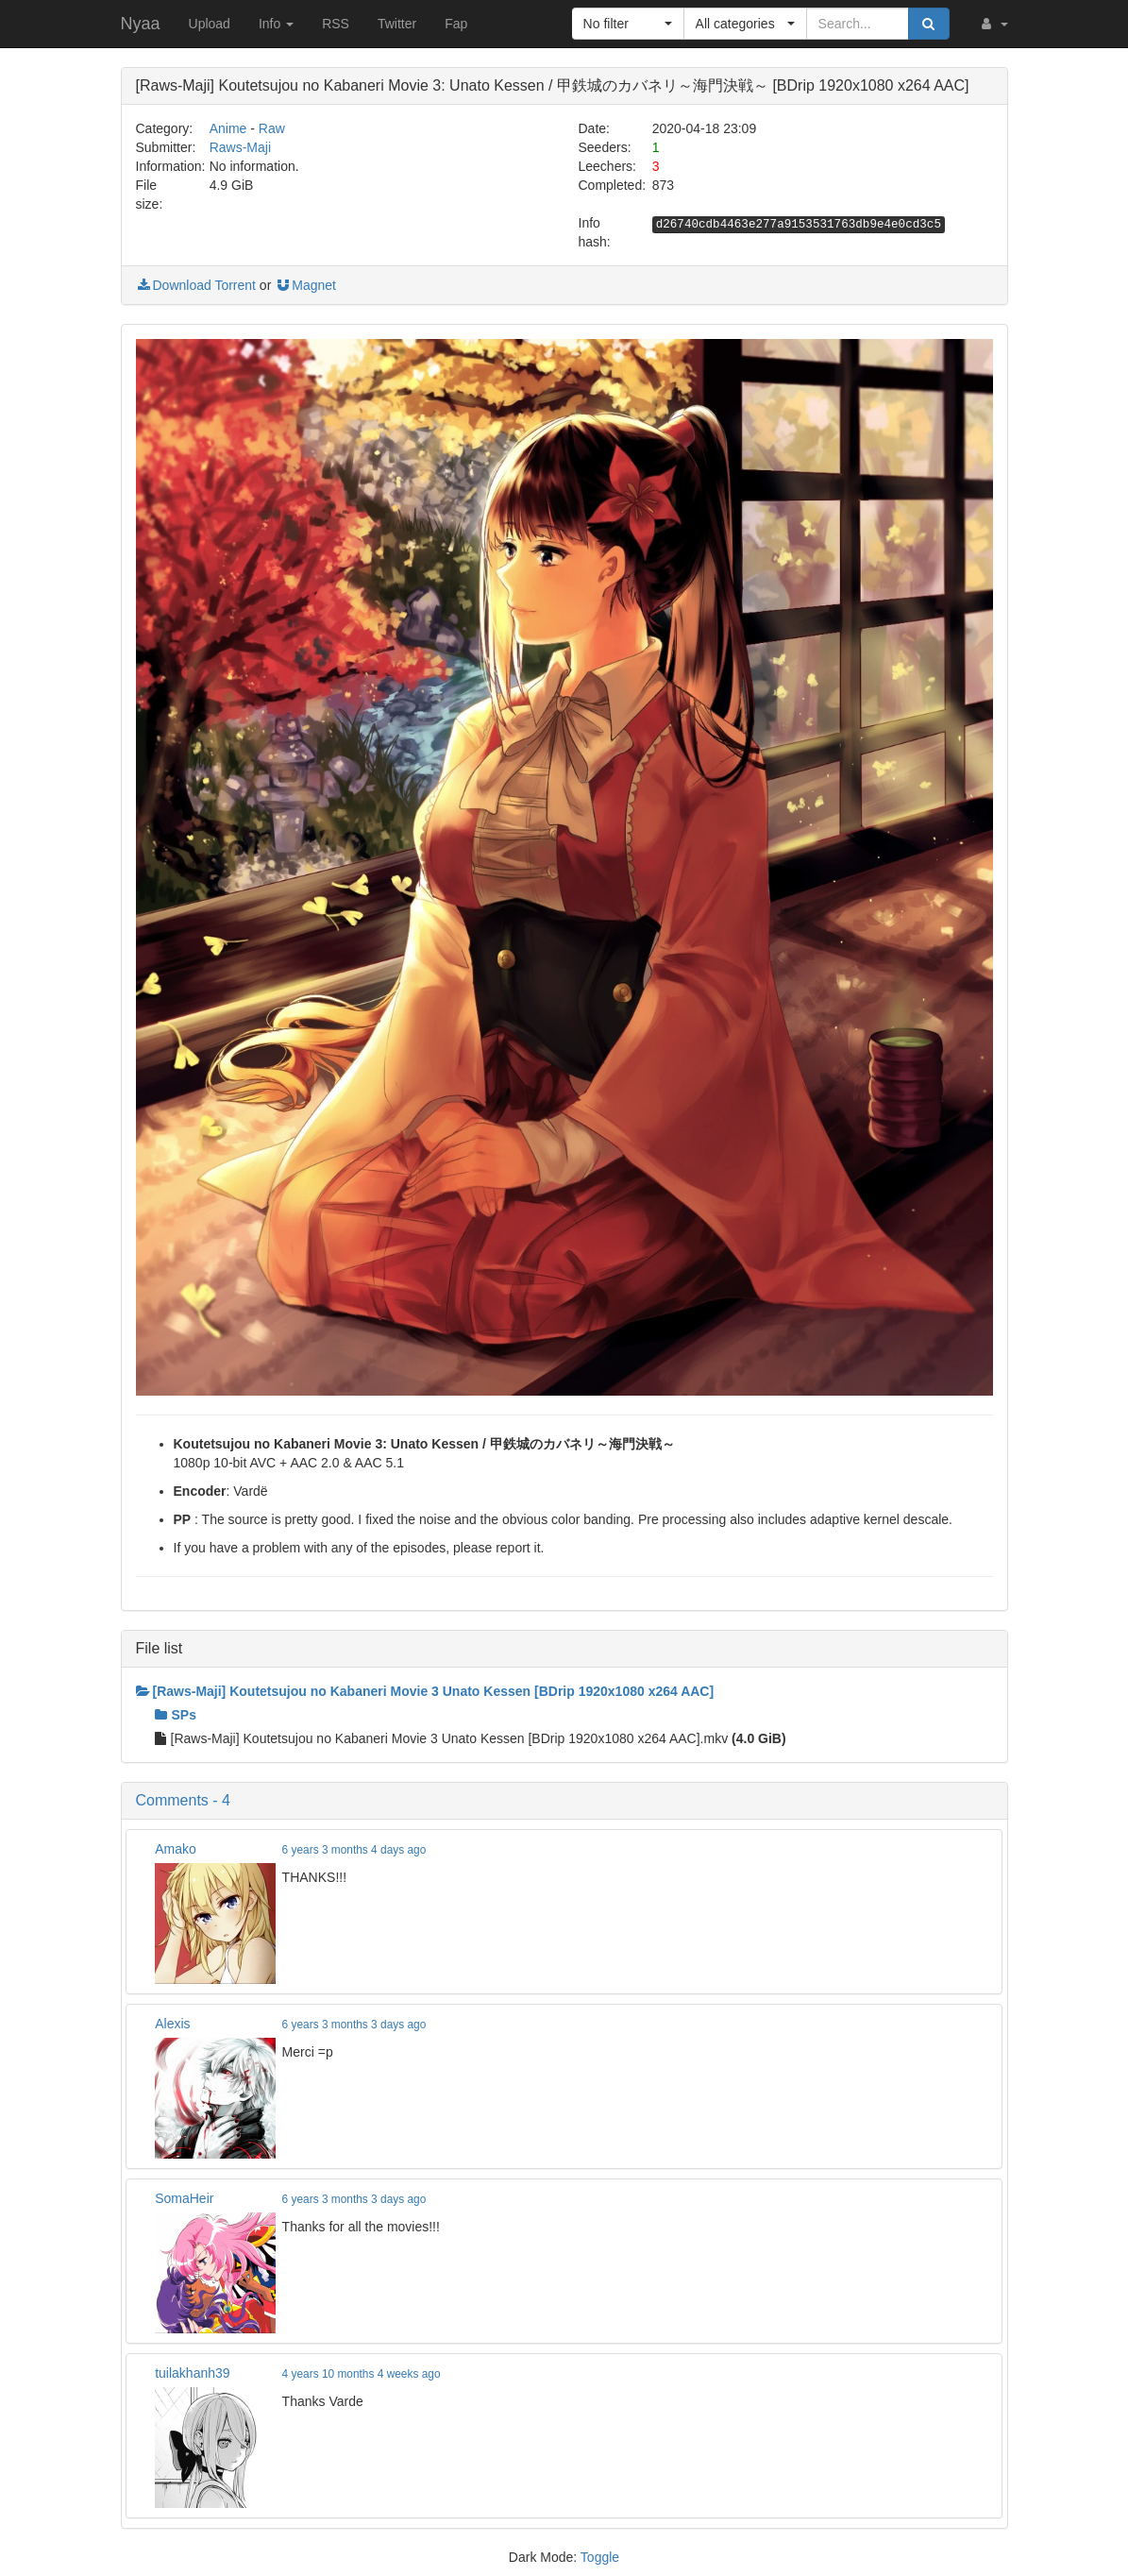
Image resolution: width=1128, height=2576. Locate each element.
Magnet (305, 285)
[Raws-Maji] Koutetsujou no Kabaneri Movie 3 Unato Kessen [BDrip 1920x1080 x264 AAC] (425, 1691)
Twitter (397, 23)
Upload (209, 23)
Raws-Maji (240, 147)
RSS (335, 23)
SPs (175, 1714)
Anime (228, 128)
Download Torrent (196, 285)
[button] (993, 23)
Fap (456, 23)
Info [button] (276, 23)
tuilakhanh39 (192, 2373)
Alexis (172, 2023)
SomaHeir (184, 2198)
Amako (175, 1848)
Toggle (600, 2557)
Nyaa (140, 23)
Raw (272, 128)
